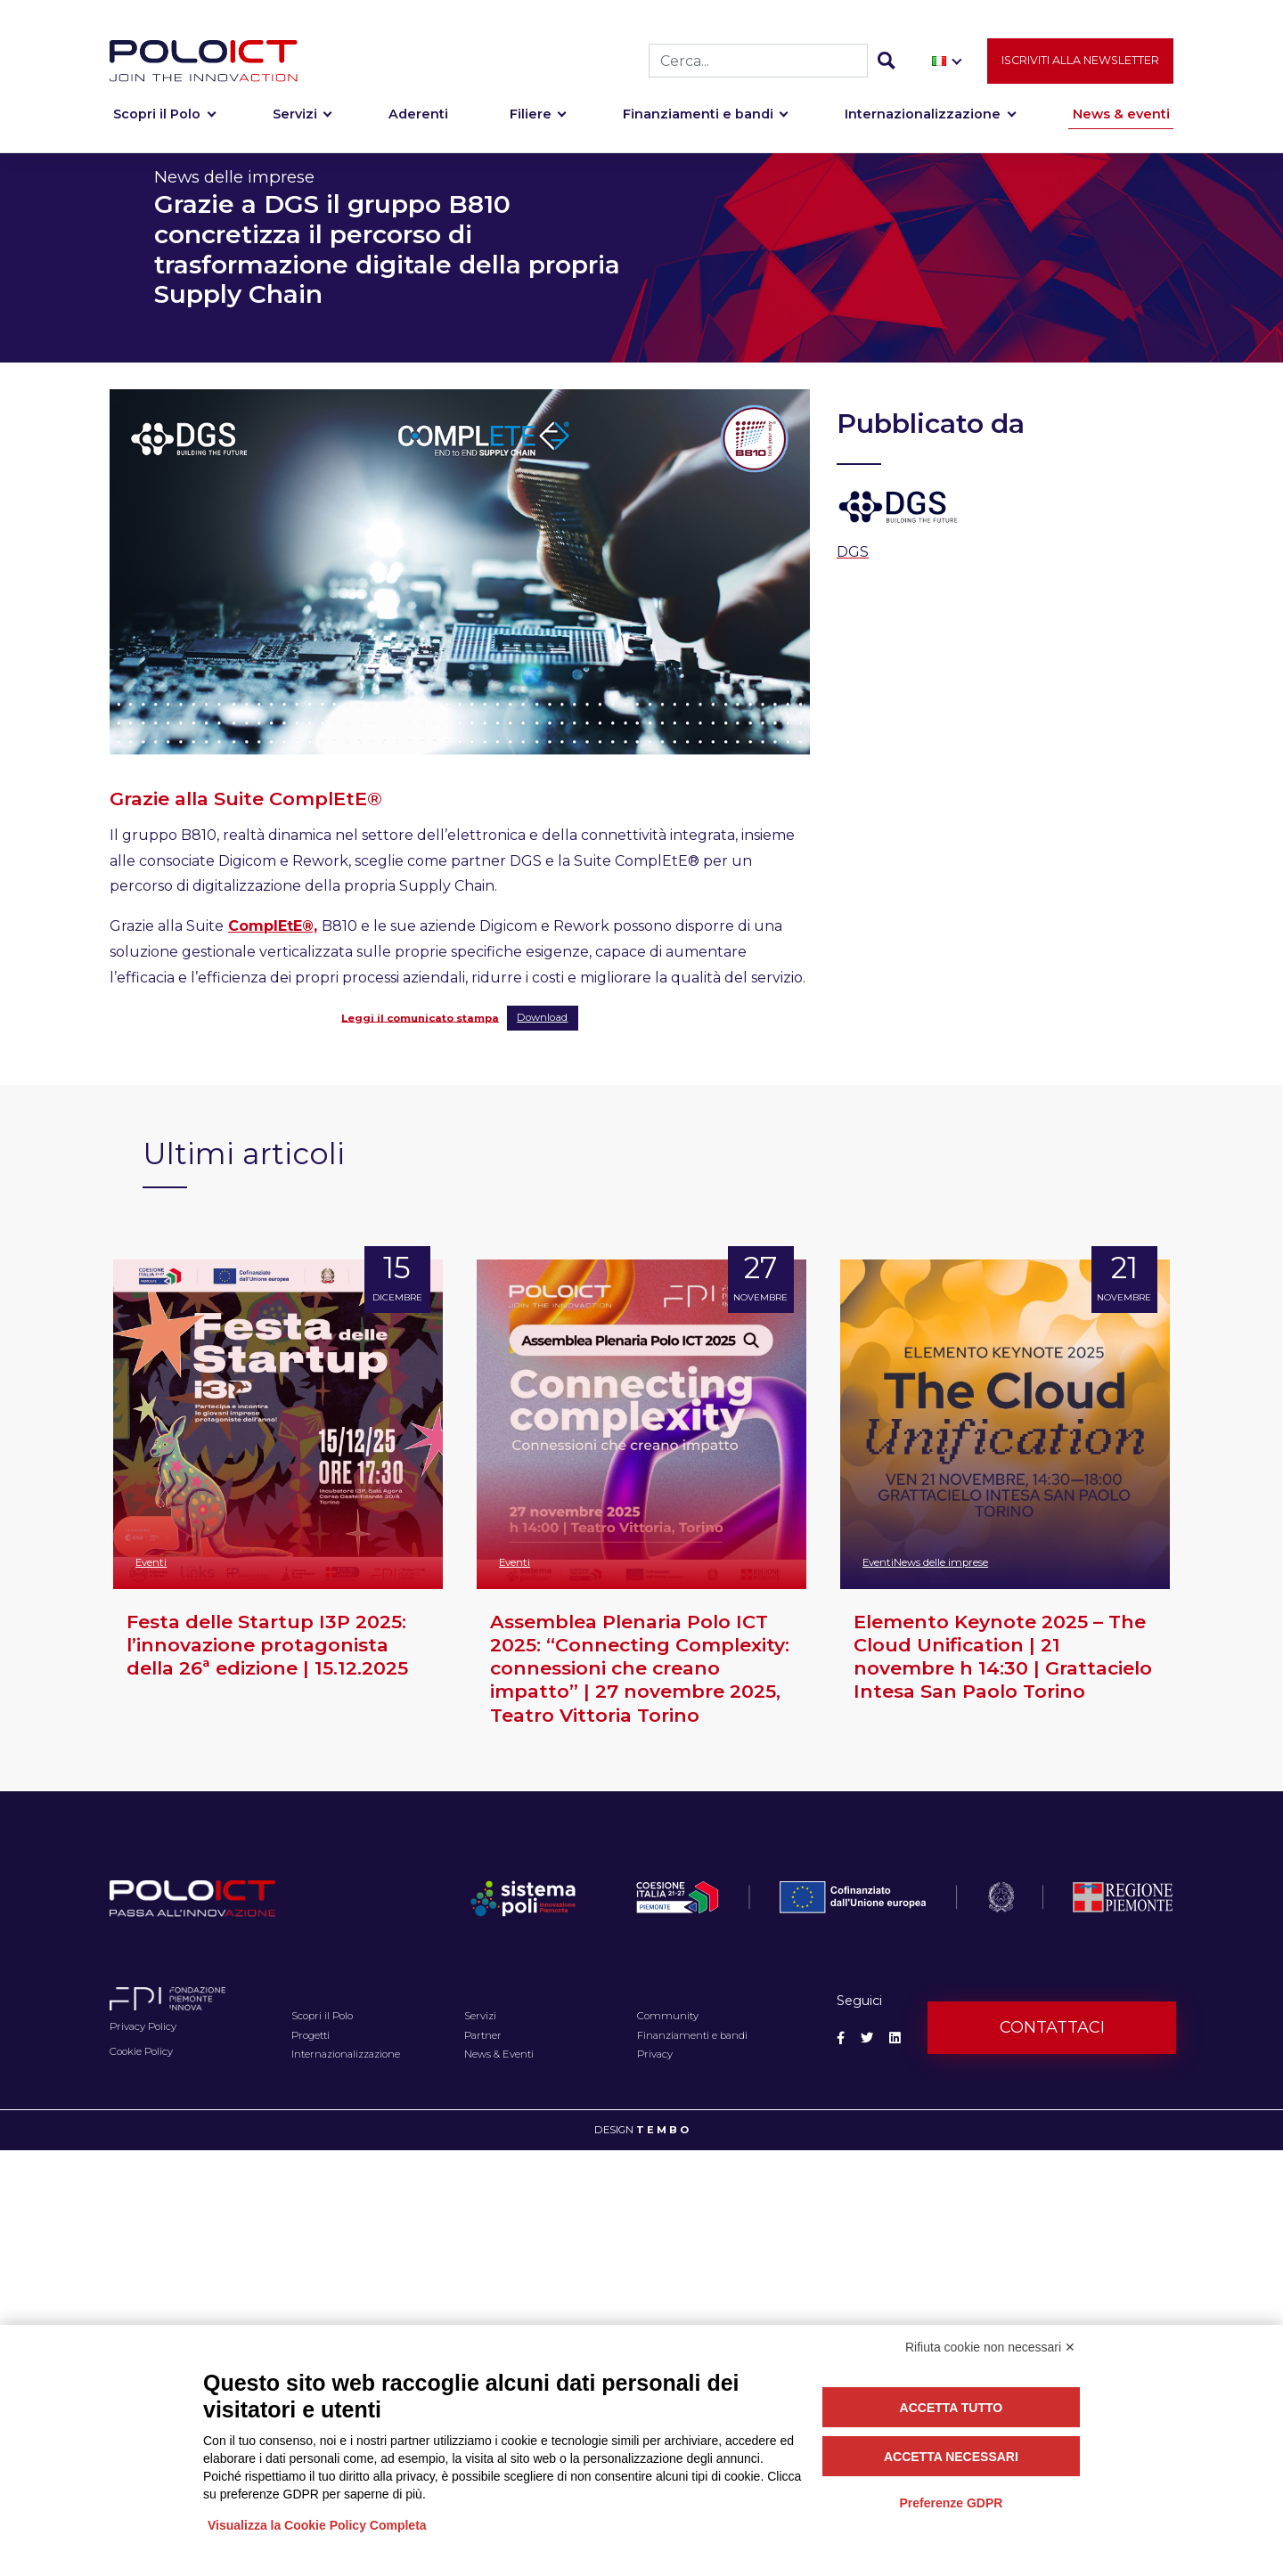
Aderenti (418, 118)
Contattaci (1052, 2027)
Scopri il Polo (156, 118)
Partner (483, 2035)
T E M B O (662, 2130)
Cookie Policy (141, 2051)
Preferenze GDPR (950, 2503)
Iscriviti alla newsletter (1080, 62)
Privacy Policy (143, 2026)
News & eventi (1121, 118)
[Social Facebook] (841, 2039)
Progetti (310, 2035)
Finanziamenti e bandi (698, 118)
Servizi (295, 118)
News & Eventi (499, 2054)
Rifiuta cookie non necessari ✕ (990, 2347)
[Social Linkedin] (895, 2039)
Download (542, 1017)
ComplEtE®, (272, 925)
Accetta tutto (951, 2408)
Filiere (531, 118)
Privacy (655, 2054)
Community (668, 2015)
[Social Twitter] (867, 2039)
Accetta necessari (951, 2457)
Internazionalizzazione (923, 118)
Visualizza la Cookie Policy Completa (317, 2525)
